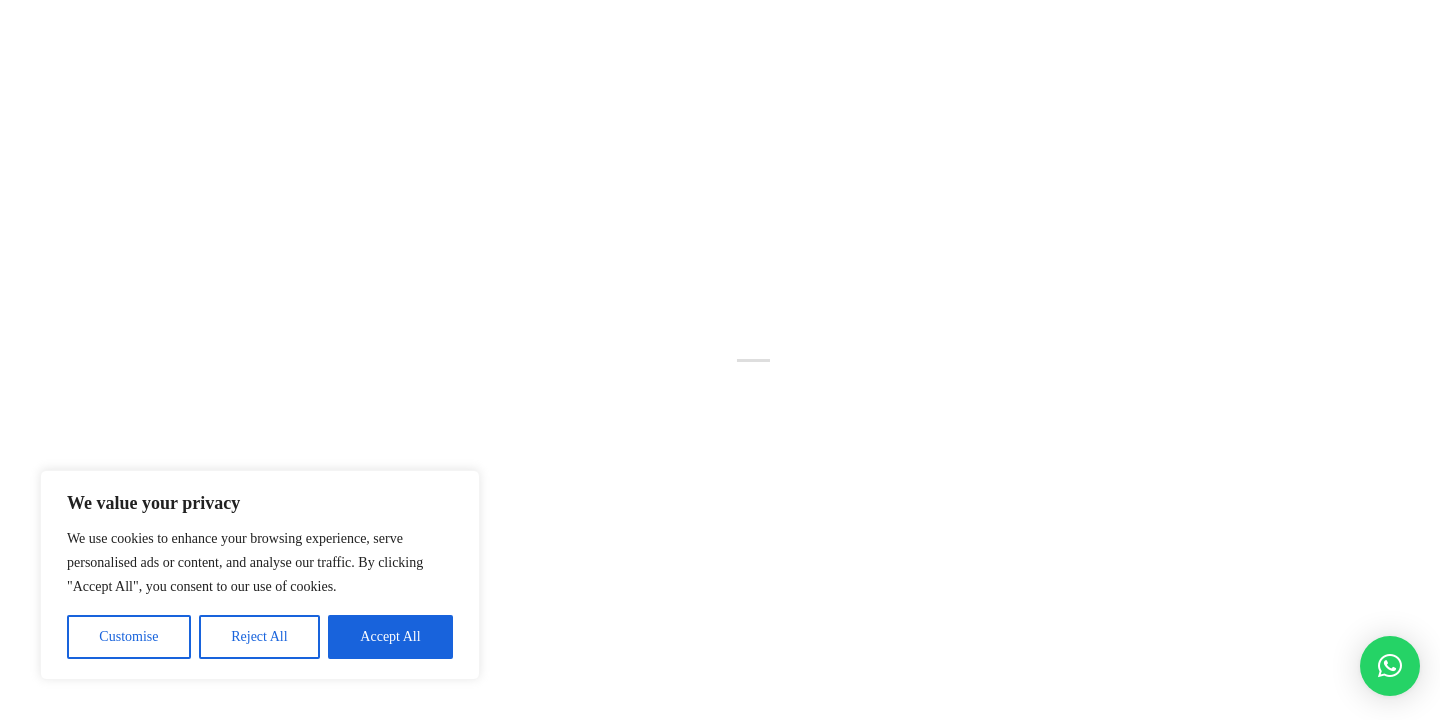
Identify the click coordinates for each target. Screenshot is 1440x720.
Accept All (390, 636)
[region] (260, 575)
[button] (1390, 666)
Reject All (259, 636)
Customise (128, 636)
